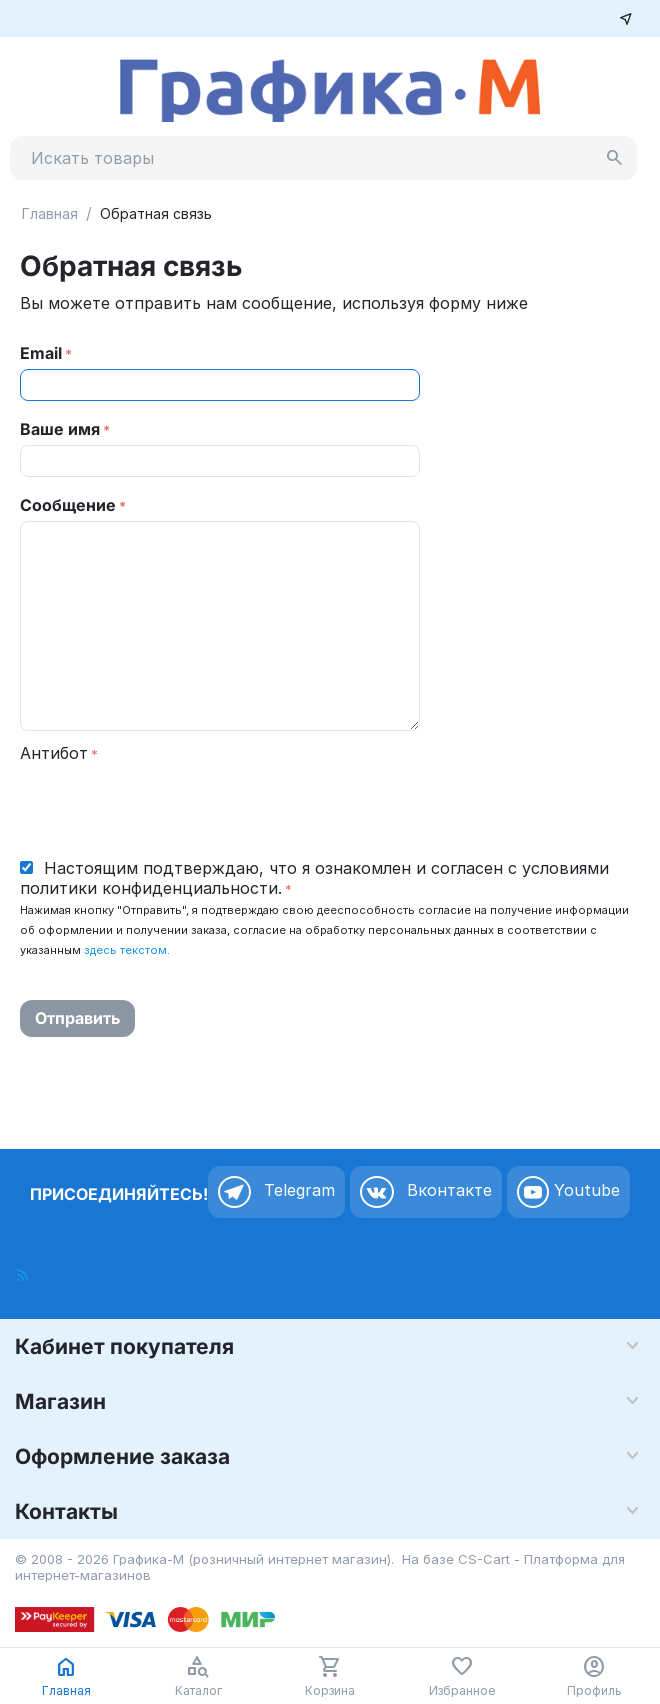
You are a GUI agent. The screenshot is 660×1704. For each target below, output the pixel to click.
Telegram (276, 1192)
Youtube (568, 1192)
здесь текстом (125, 950)
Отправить (77, 1018)
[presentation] (172, 807)
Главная (50, 213)
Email (41, 353)
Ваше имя (60, 429)
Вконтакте (426, 1192)
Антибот (54, 753)
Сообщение (68, 505)
